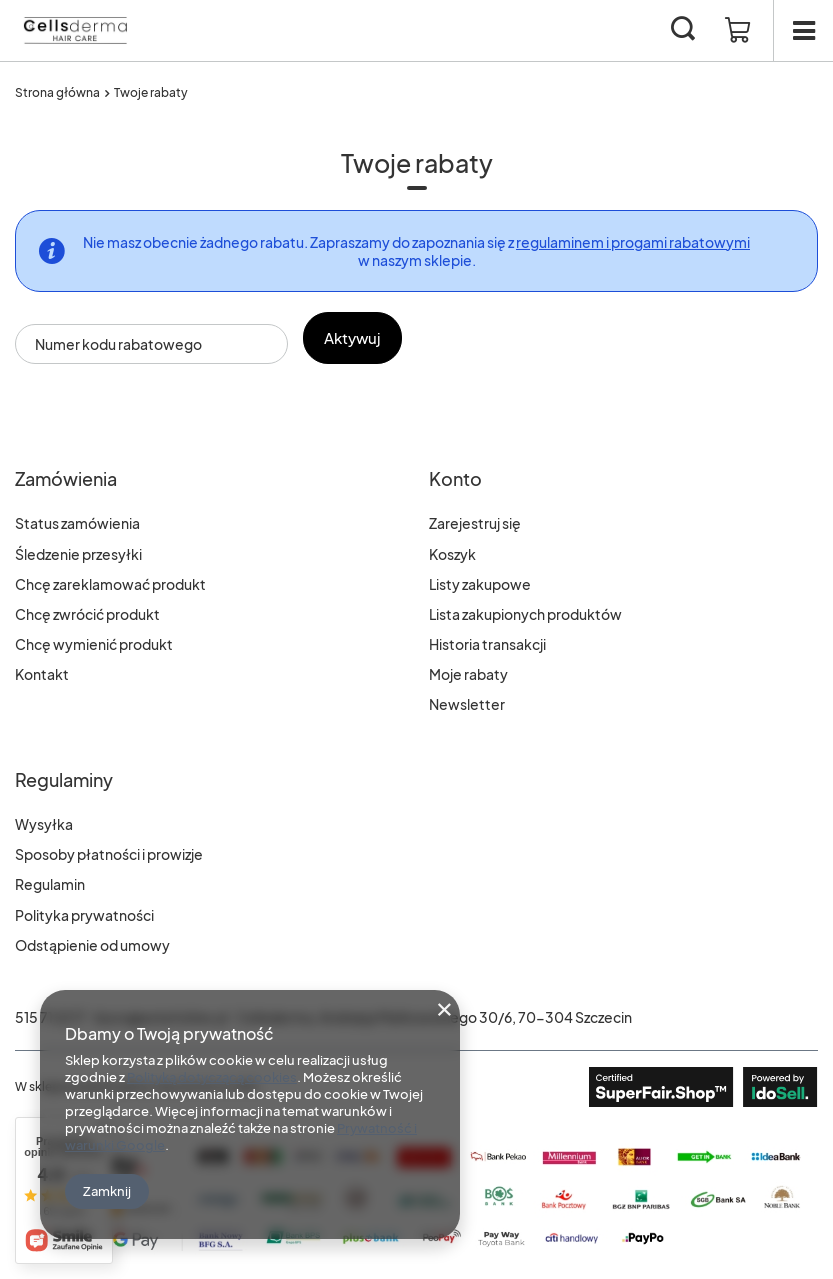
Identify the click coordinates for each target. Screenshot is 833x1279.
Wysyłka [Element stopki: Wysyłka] (44, 824)
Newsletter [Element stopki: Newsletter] (467, 704)
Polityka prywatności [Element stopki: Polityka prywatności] (84, 915)
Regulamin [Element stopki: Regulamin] (50, 884)
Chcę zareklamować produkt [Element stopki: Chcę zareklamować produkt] (110, 584)
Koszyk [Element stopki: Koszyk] (452, 554)
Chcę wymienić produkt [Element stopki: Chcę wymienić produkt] (94, 644)
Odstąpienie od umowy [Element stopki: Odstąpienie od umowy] (92, 945)
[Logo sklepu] (75, 30)
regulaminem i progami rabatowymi (633, 242)
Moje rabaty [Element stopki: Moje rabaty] (468, 674)
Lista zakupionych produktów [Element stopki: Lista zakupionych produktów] (525, 614)
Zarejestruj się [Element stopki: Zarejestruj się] (475, 523)
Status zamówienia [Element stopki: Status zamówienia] (77, 523)
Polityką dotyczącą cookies (212, 1077)
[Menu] (803, 30)
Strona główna (57, 92)
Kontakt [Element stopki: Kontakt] (42, 674)
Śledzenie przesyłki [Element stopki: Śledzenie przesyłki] (78, 554)
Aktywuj (363, 337)
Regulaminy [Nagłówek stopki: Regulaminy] (64, 779)
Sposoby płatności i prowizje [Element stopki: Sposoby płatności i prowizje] (109, 854)
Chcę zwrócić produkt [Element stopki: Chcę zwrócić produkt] (87, 614)
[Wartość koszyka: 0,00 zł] (738, 31)
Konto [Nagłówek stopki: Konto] (455, 478)
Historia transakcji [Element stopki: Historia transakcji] (487, 644)
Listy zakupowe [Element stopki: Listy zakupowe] (480, 584)
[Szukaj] (683, 30)
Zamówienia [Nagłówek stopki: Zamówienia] (66, 478)
